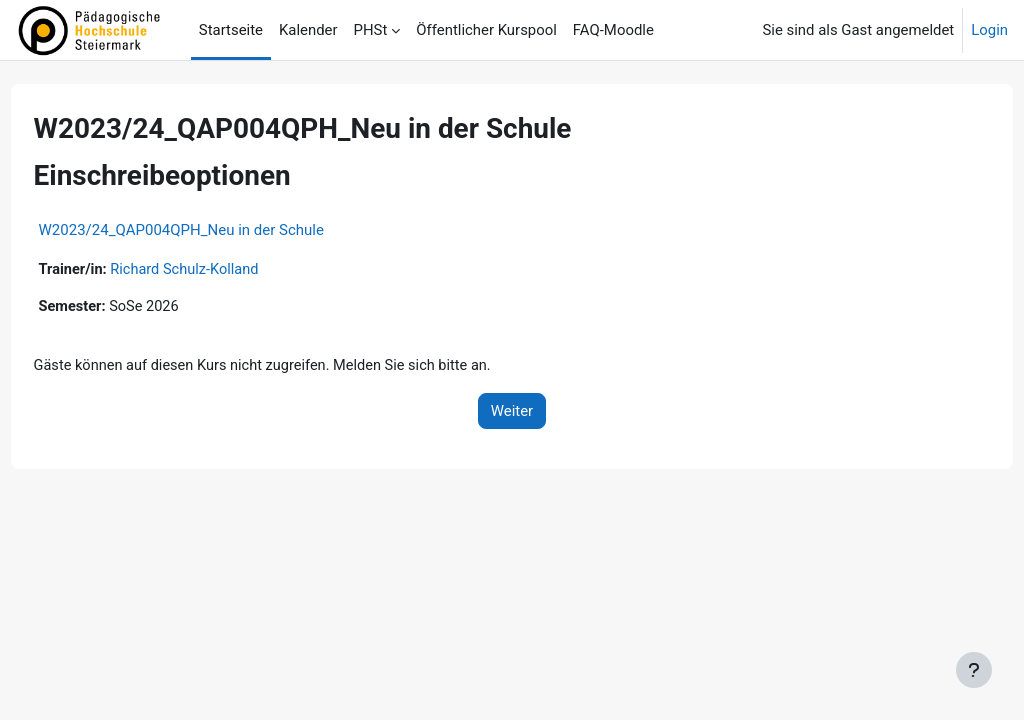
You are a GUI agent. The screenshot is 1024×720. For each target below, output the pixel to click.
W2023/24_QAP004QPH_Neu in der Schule (218, 230)
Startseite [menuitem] (231, 30)
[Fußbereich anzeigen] (974, 670)
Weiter (512, 412)
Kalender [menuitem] (308, 30)
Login (989, 30)
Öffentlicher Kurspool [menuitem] (486, 30)
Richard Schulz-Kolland (225, 270)
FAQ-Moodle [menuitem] (613, 30)
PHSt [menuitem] (371, 30)
